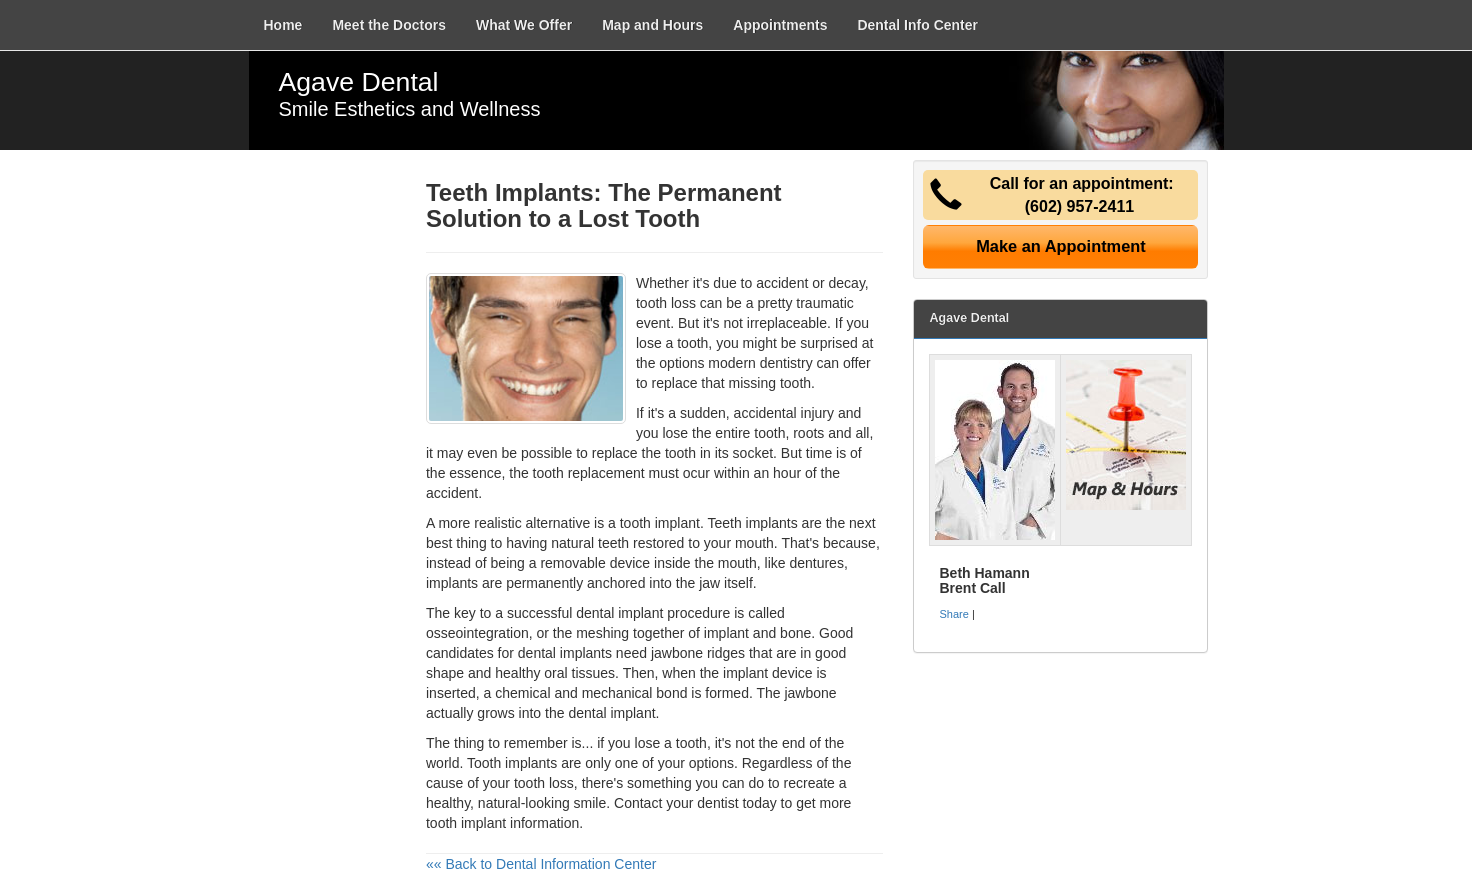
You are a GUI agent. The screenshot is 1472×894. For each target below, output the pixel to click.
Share (953, 614)
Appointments (780, 25)
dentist (717, 803)
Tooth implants (512, 763)
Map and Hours (652, 25)
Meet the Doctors (389, 25)
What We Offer (524, 25)
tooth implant (660, 523)
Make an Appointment (1061, 246)
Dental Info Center (917, 25)
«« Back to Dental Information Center (541, 864)
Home (283, 25)
